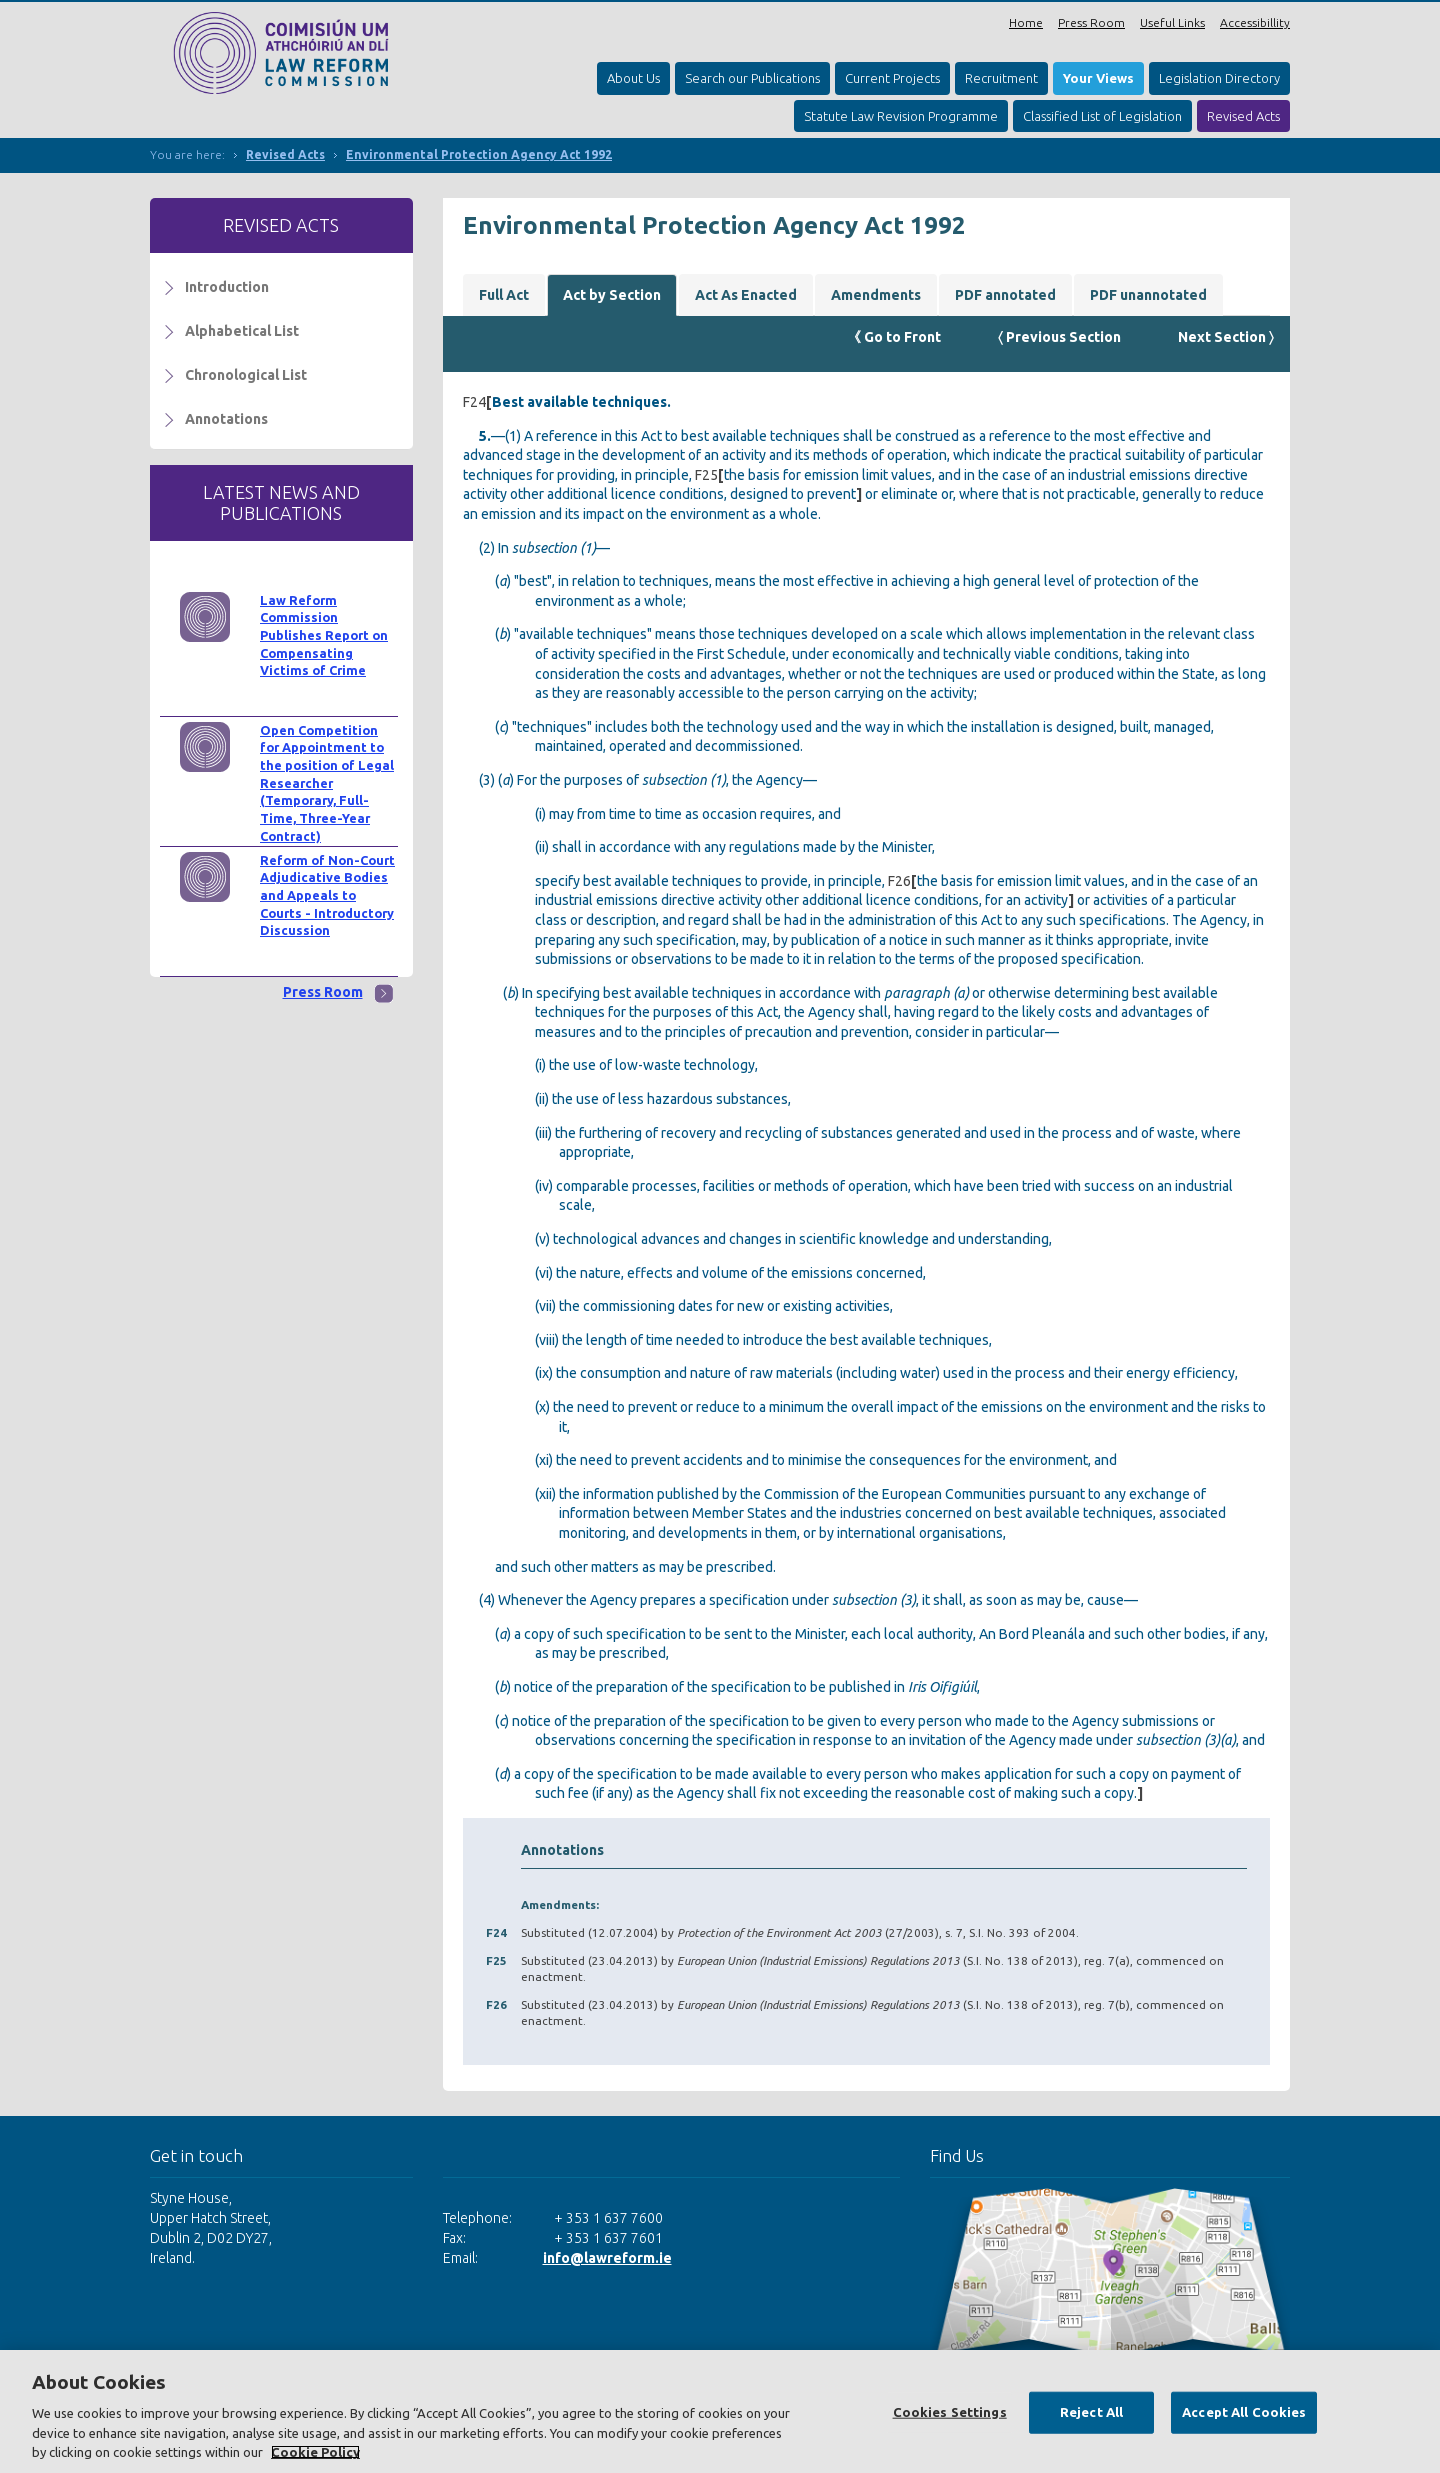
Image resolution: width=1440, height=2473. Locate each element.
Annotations (226, 419)
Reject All (1091, 2412)
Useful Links (1172, 22)
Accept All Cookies (1244, 2412)
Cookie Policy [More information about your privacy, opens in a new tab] (315, 2452)
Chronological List (246, 375)
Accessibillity (1255, 22)
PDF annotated (1005, 295)
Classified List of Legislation (1102, 116)
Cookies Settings (950, 2412)
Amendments (876, 295)
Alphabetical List (242, 331)
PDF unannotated (1148, 295)
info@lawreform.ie (607, 2258)
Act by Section (612, 295)
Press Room (1091, 22)
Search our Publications (752, 78)
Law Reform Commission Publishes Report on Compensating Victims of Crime (324, 635)
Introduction (227, 287)
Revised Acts (1243, 116)
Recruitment (1001, 78)
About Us (633, 78)
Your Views (1098, 78)
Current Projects (892, 78)
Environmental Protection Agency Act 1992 (479, 154)
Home (1026, 22)
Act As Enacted (746, 295)
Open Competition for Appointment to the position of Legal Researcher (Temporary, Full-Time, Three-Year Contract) (327, 783)
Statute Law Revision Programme (901, 116)
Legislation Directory (1219, 78)
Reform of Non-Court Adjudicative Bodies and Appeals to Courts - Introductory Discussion (327, 895)
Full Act (504, 295)
